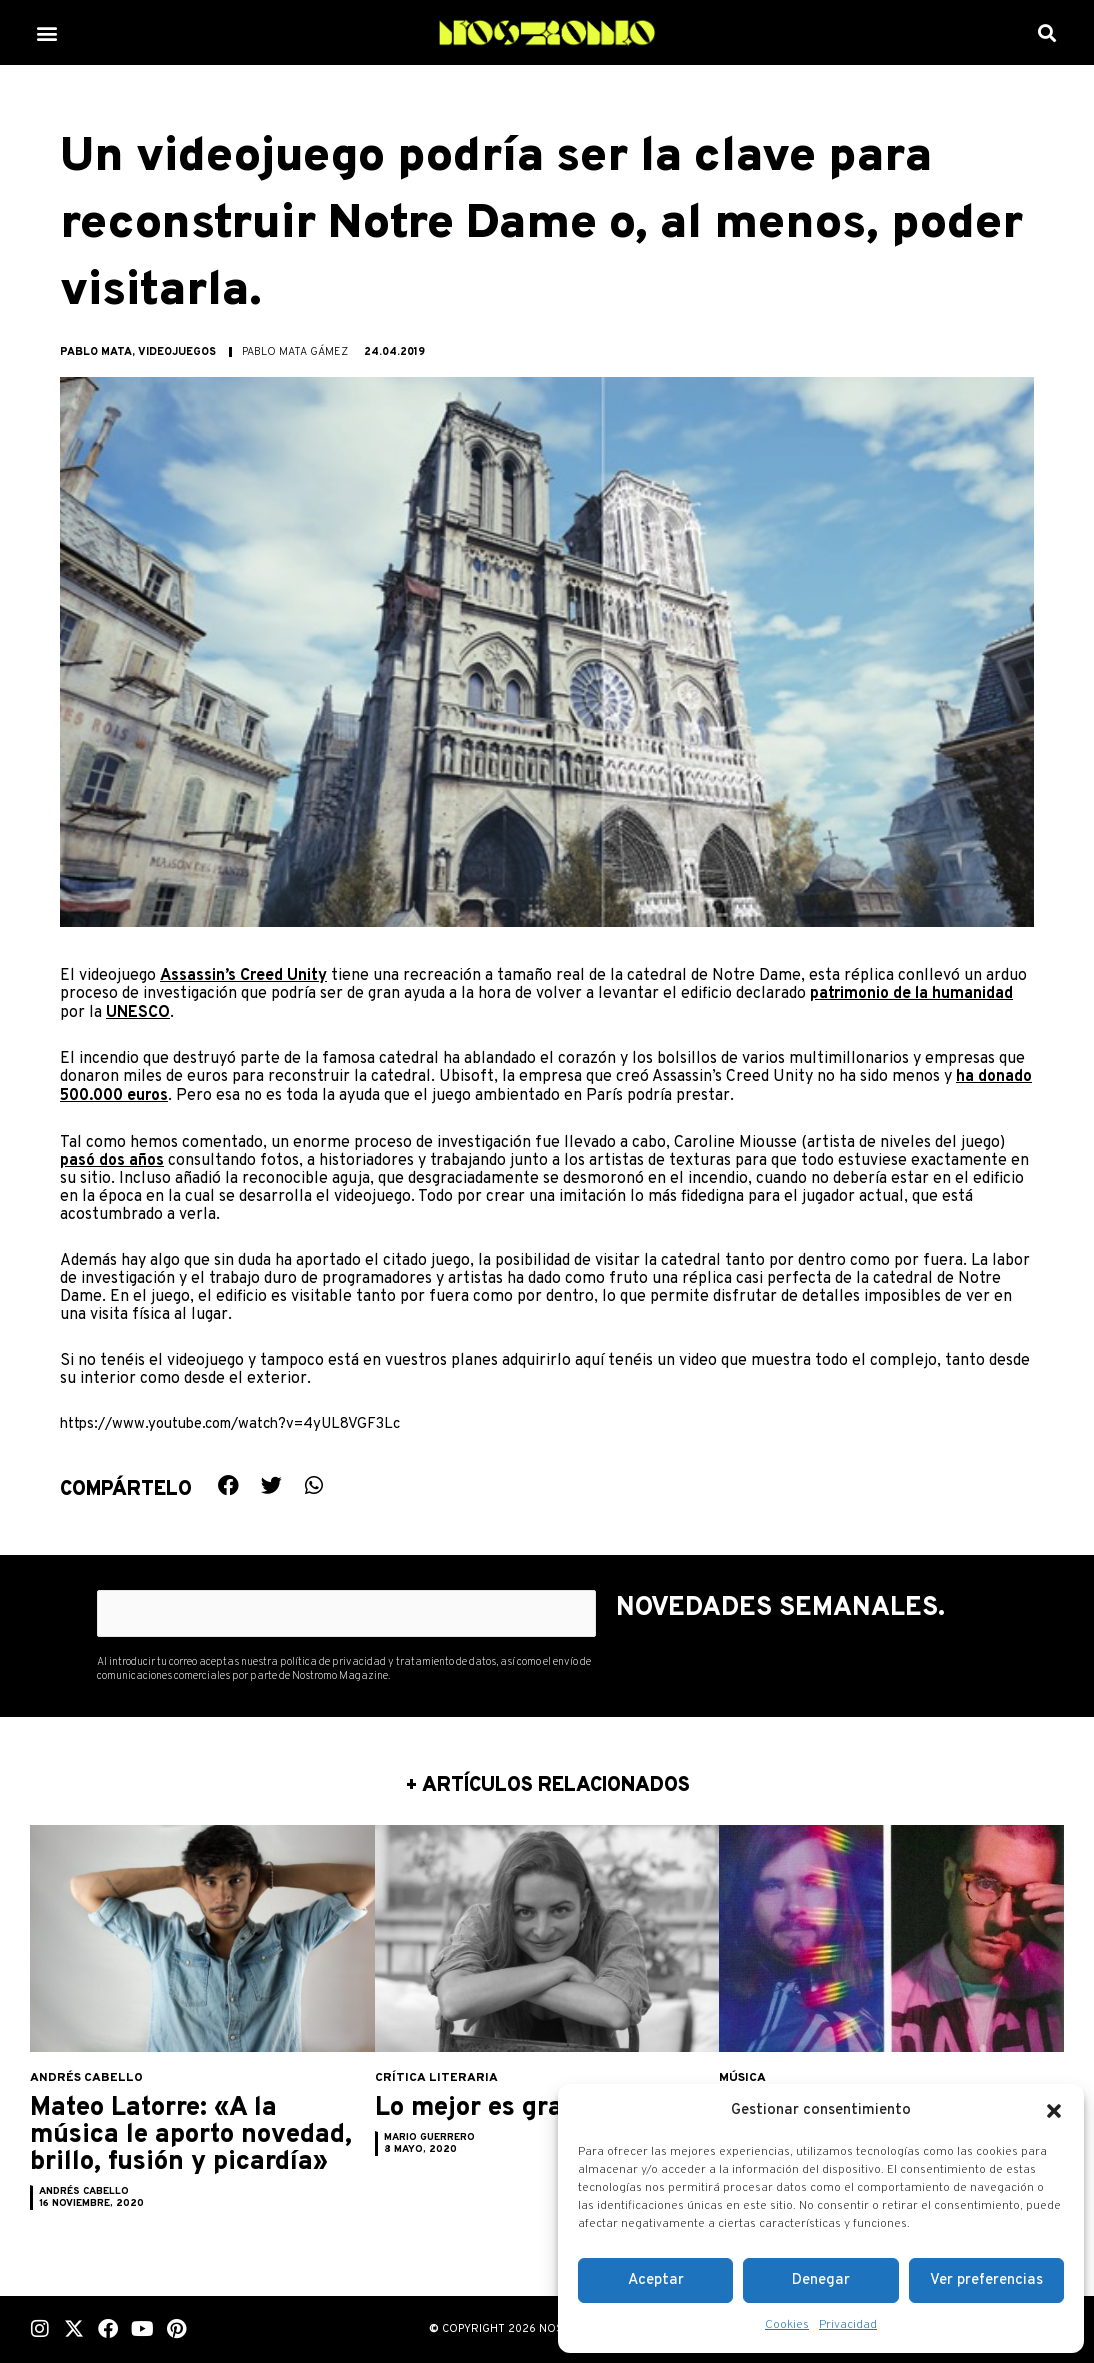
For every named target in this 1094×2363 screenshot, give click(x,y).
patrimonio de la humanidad (911, 994)
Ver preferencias (986, 2280)
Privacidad (848, 2325)
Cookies (787, 2325)
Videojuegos (177, 352)
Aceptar (656, 2280)
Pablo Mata (96, 352)
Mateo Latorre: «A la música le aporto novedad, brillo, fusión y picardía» (189, 2147)
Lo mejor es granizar (522, 2106)
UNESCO (138, 1012)
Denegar (821, 2280)
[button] (1054, 2111)
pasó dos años (112, 1158)
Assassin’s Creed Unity (243, 976)
